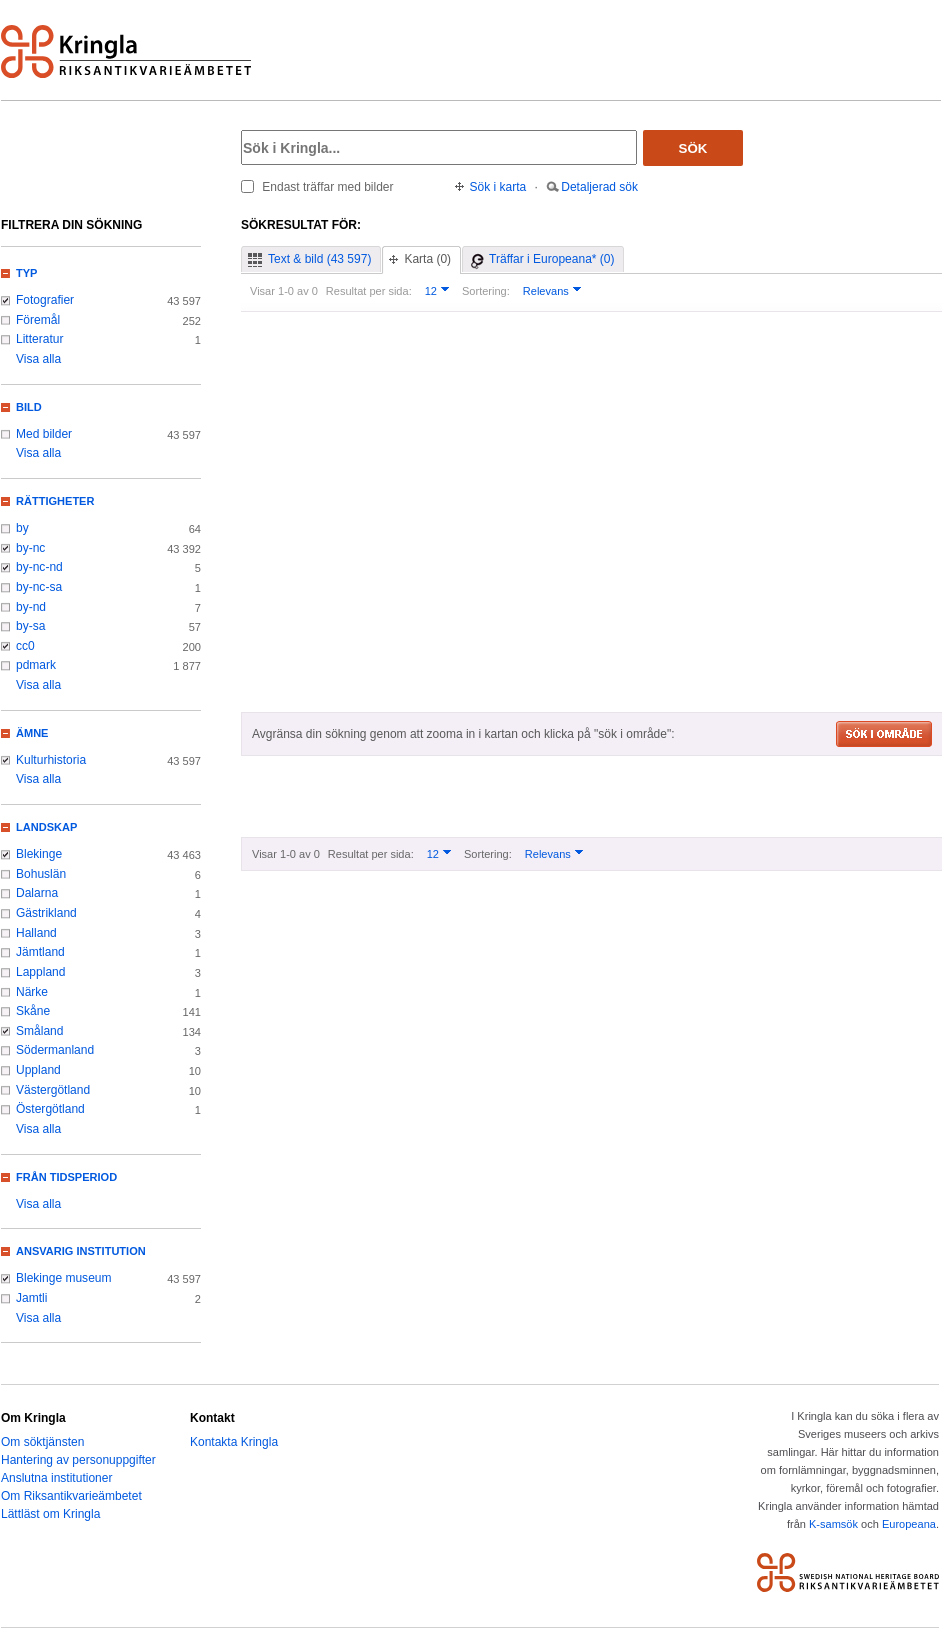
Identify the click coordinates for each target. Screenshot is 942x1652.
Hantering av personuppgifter (78, 1460)
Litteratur (39, 339)
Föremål (38, 320)
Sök (693, 148)
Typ (26, 273)
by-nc (30, 548)
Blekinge (39, 854)
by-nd (31, 607)
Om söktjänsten (42, 1442)
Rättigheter (55, 501)
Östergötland (50, 1109)
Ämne (32, 733)
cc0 (25, 646)
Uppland (38, 1070)
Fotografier (45, 300)
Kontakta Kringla (234, 1442)
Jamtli (31, 1298)
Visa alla (38, 359)
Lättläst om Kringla (50, 1514)
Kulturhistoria (51, 760)
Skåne (33, 1011)
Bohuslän (41, 874)
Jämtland (40, 952)
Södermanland (55, 1050)
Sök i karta (498, 187)
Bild (29, 407)
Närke (32, 992)
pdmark (36, 665)
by (22, 528)
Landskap (46, 827)
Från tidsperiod (66, 1177)
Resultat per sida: (369, 291)
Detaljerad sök (599, 187)
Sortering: (486, 291)
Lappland (40, 972)
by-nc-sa (39, 587)
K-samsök (833, 1524)
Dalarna (37, 893)
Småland (39, 1031)
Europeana (909, 1524)
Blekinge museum (64, 1278)
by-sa (30, 626)
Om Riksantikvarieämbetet (71, 1496)
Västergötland (53, 1090)
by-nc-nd (39, 567)
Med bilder (44, 434)
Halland (36, 933)
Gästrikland (46, 913)
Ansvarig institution (81, 1251)
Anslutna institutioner (56, 1478)
